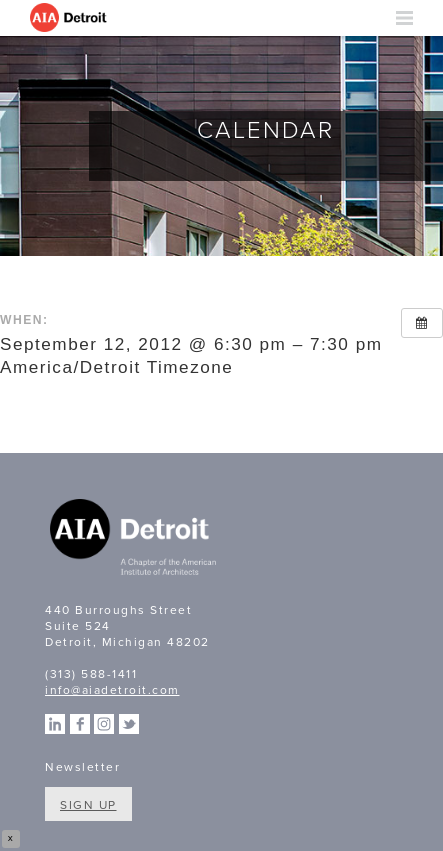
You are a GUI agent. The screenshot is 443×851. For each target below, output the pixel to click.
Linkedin (55, 724)
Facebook (80, 724)
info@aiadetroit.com (112, 690)
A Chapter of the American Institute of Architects (135, 540)
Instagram (104, 724)
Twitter (129, 724)
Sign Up (88, 805)
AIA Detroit (70, 18)
